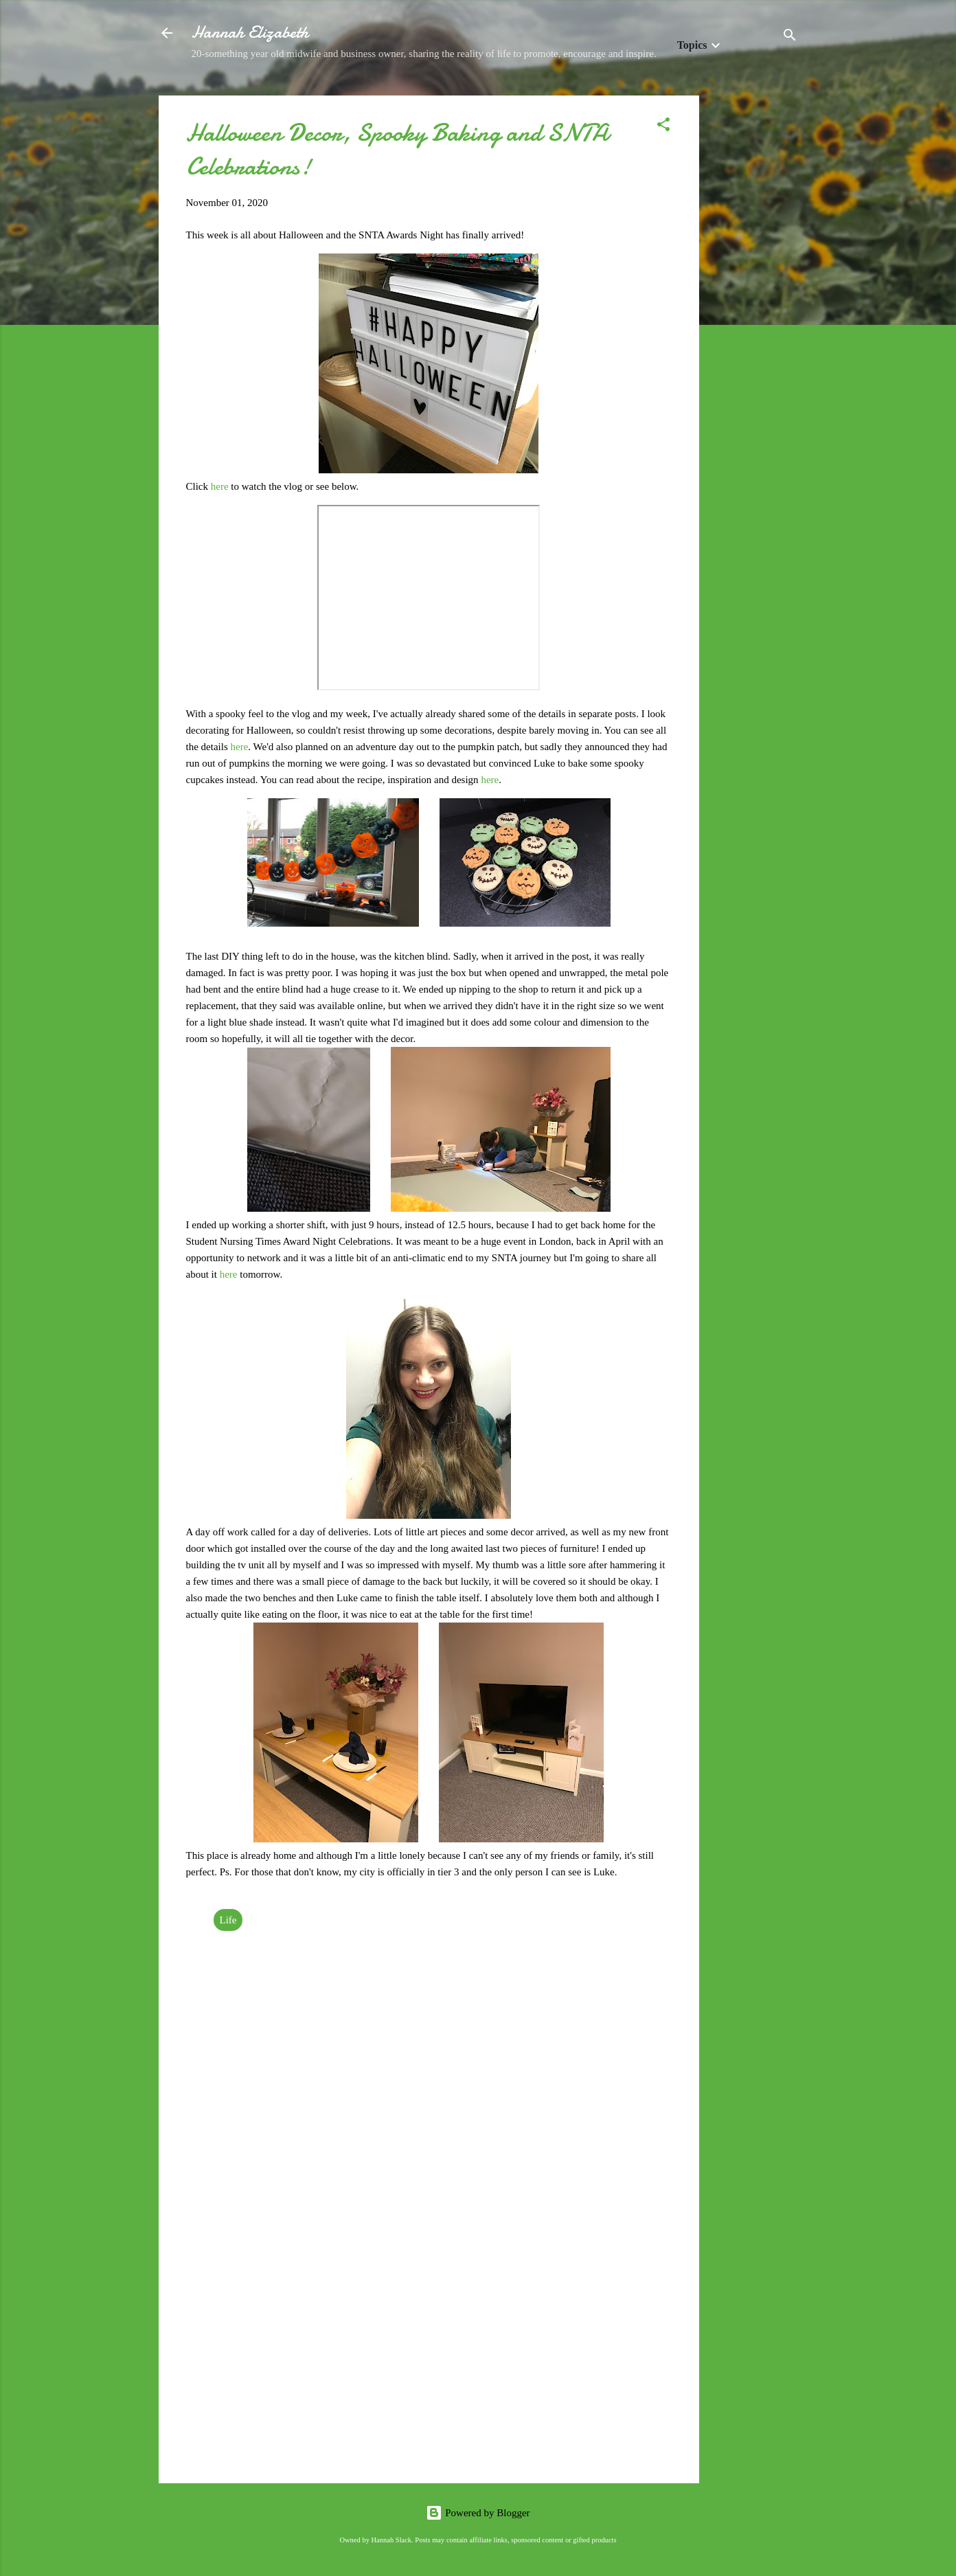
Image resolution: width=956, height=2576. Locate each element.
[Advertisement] (754, 301)
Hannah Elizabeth (250, 32)
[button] (663, 126)
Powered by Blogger (478, 2512)
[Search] (790, 37)
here (221, 486)
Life (228, 1919)
